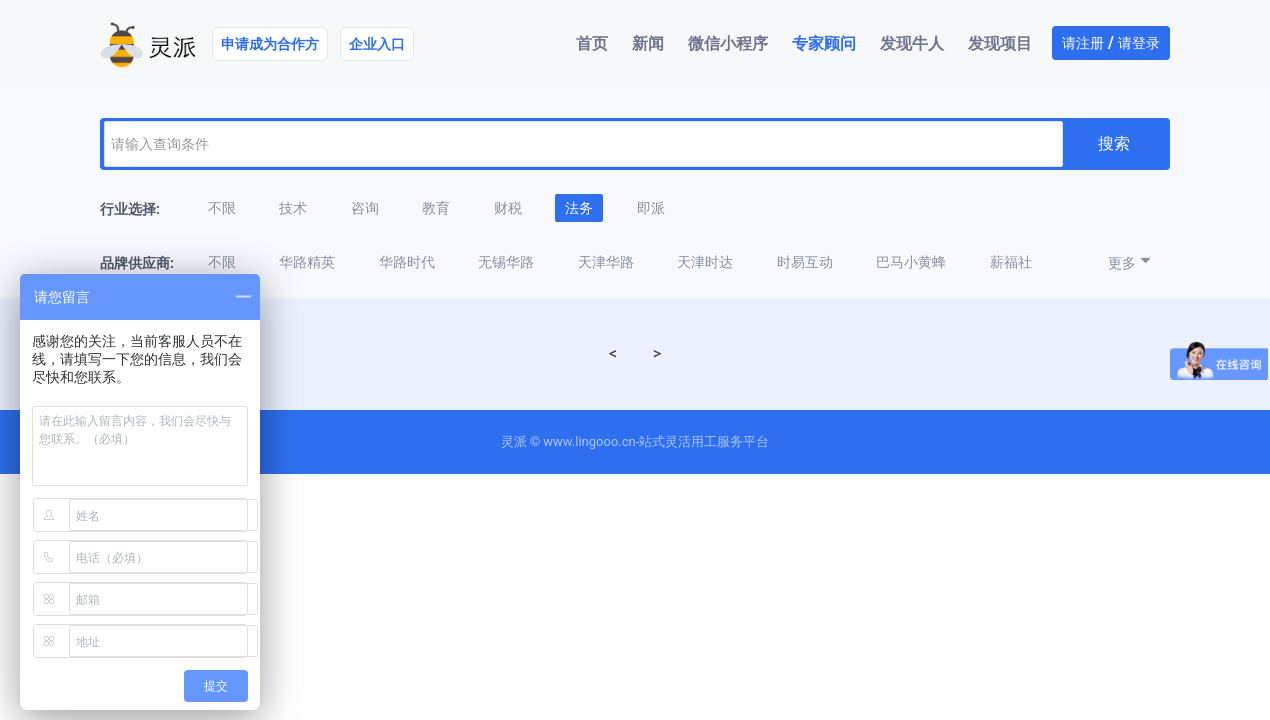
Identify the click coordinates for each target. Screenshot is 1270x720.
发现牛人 (912, 43)
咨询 (365, 208)
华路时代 (407, 262)
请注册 (1083, 43)
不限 (222, 208)
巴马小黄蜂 (911, 262)
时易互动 (805, 262)
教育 (436, 208)
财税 (508, 208)
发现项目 (1000, 43)
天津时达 (705, 262)
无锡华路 (506, 262)
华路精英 (307, 262)
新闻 (648, 43)
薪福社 (1011, 262)
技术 (293, 208)
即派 (651, 208)
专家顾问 (824, 43)
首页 (592, 43)
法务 (579, 208)
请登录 (1139, 43)
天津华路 (606, 262)
